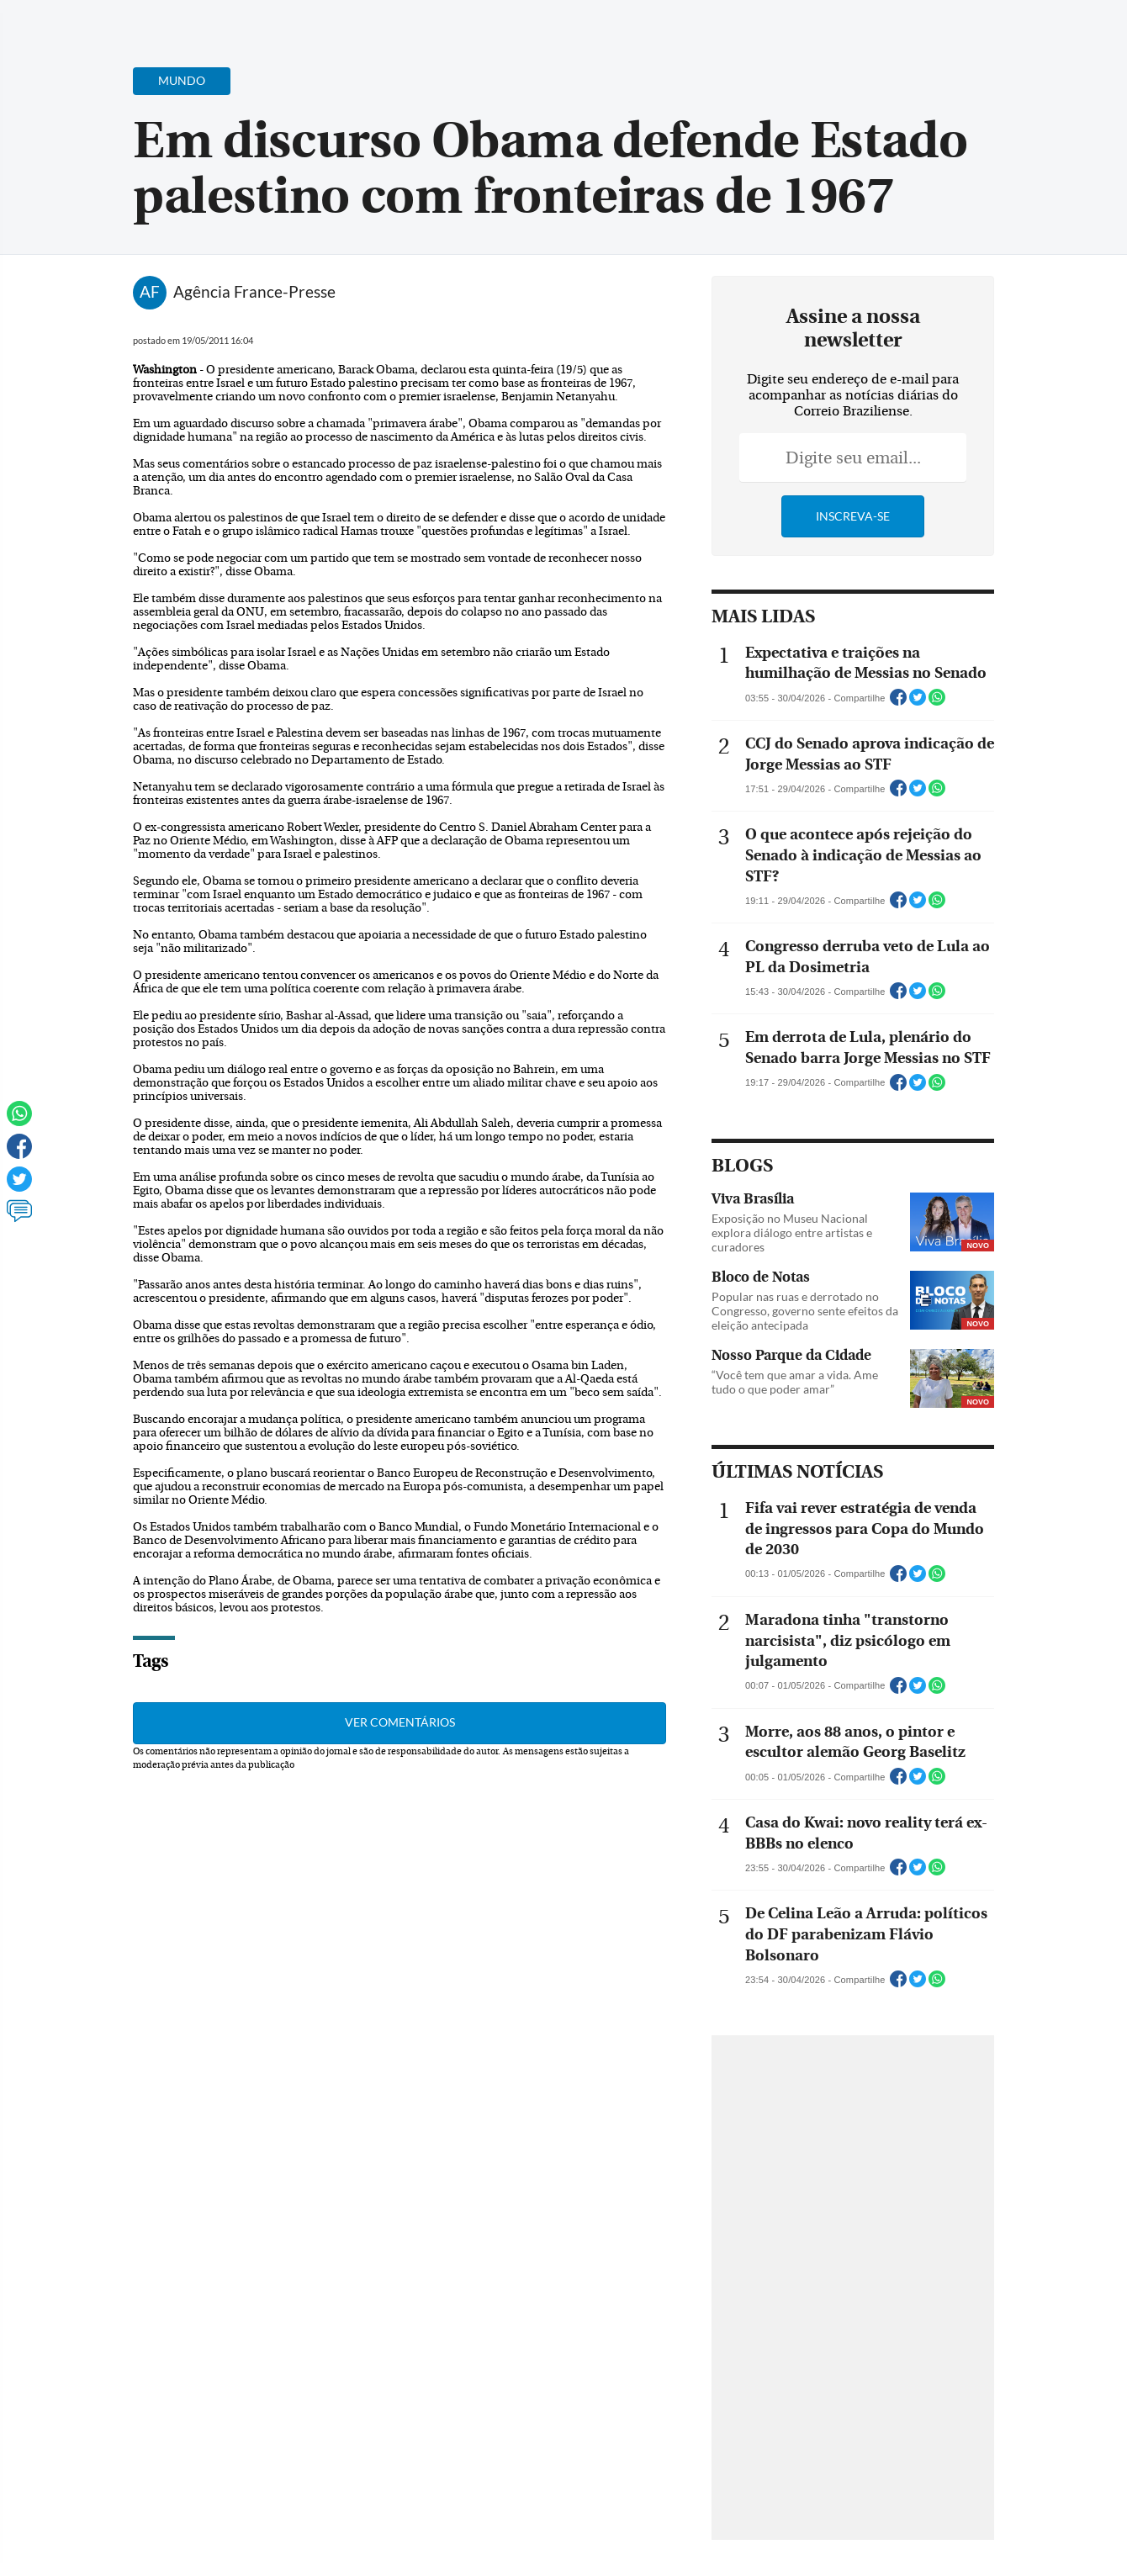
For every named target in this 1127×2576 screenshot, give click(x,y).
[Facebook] (1005, 28)
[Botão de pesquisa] (94, 21)
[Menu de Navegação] (45, 21)
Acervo (418, 23)
